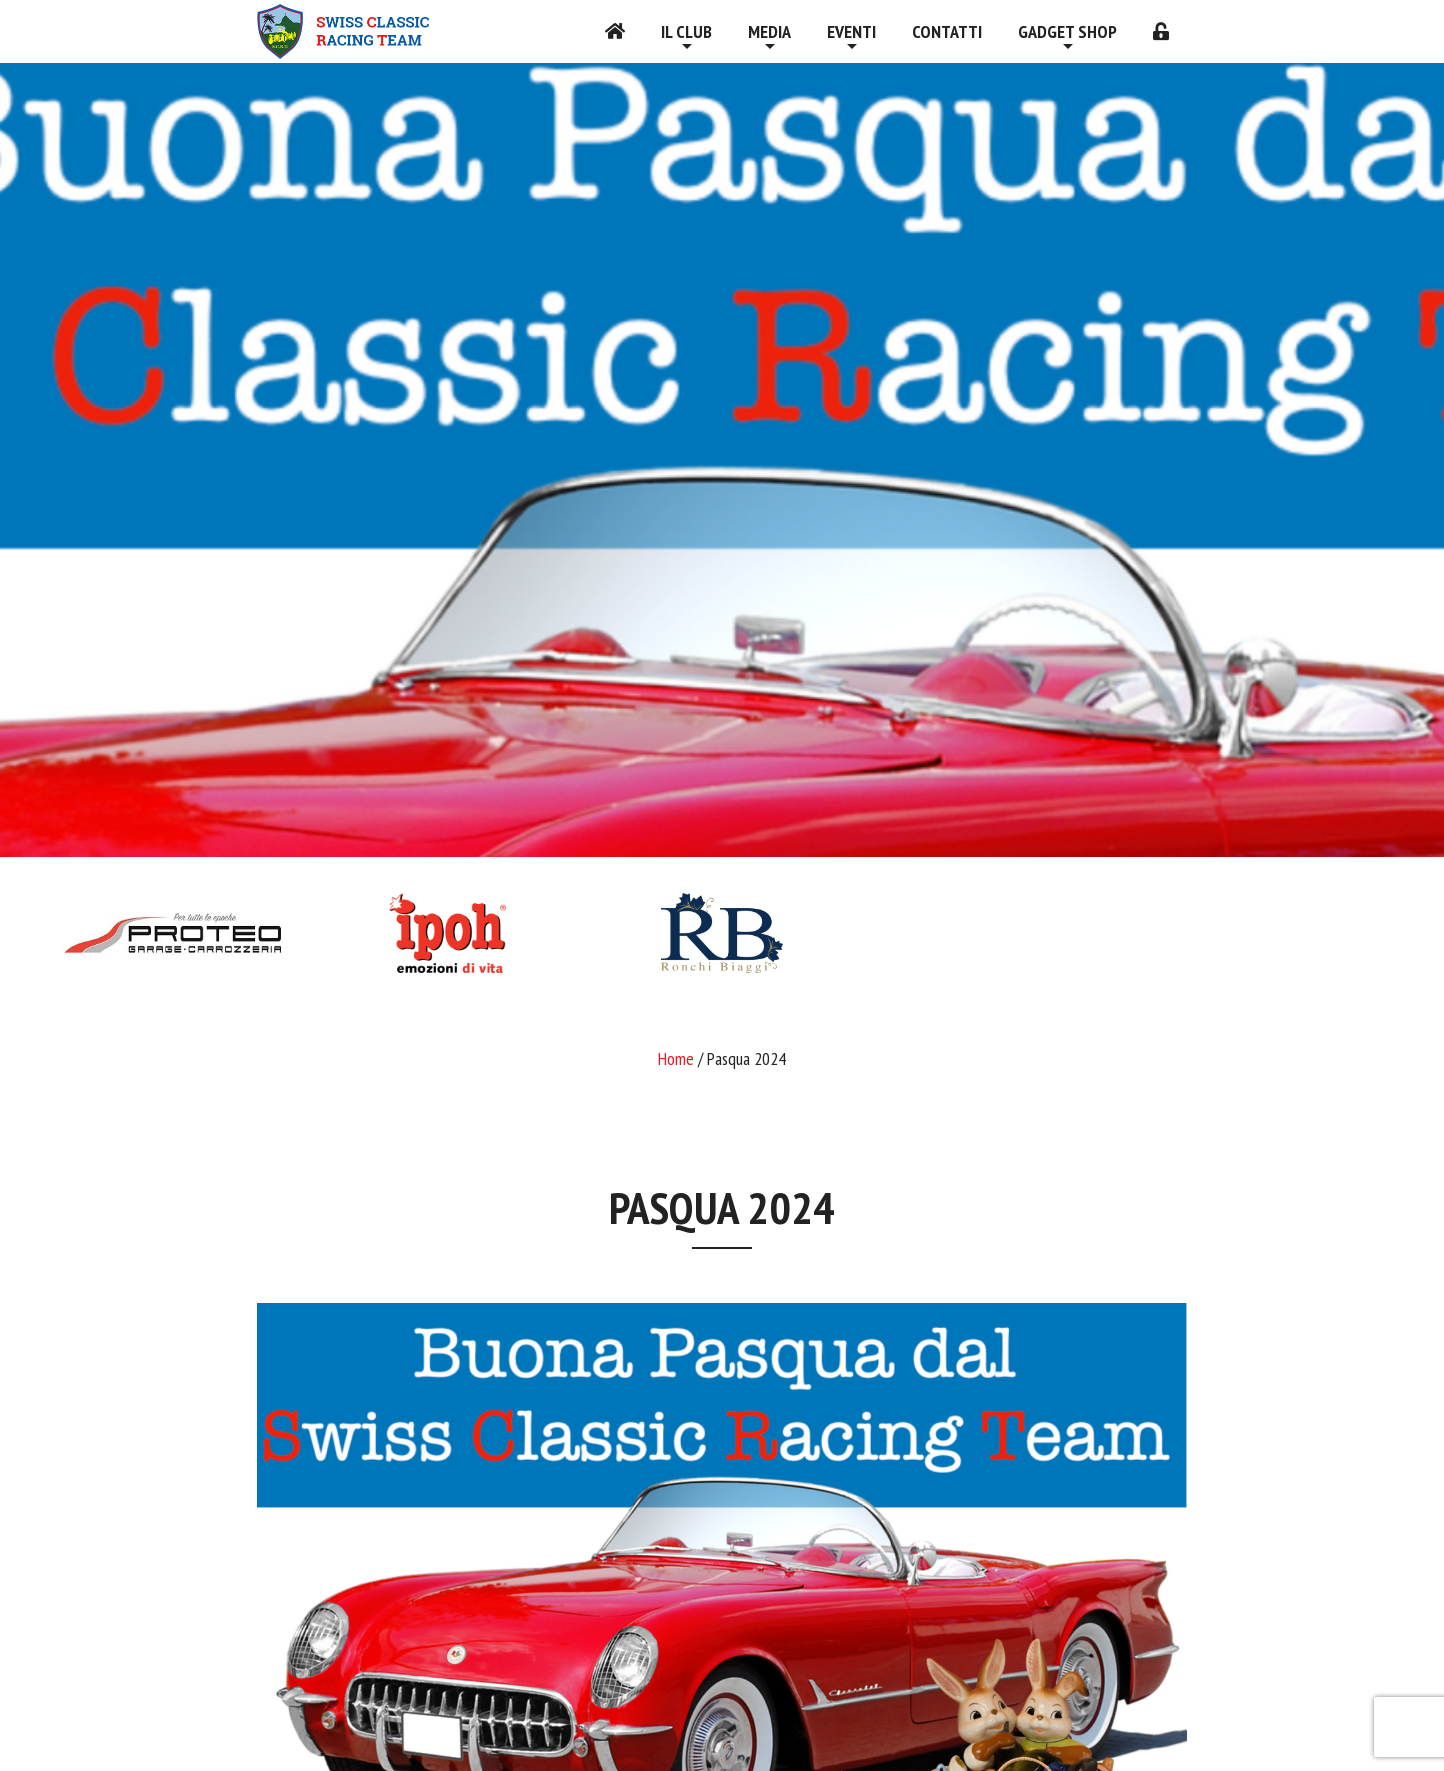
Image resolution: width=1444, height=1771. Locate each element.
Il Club (686, 31)
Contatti (947, 31)
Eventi (851, 31)
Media (769, 31)
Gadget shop (1067, 31)
